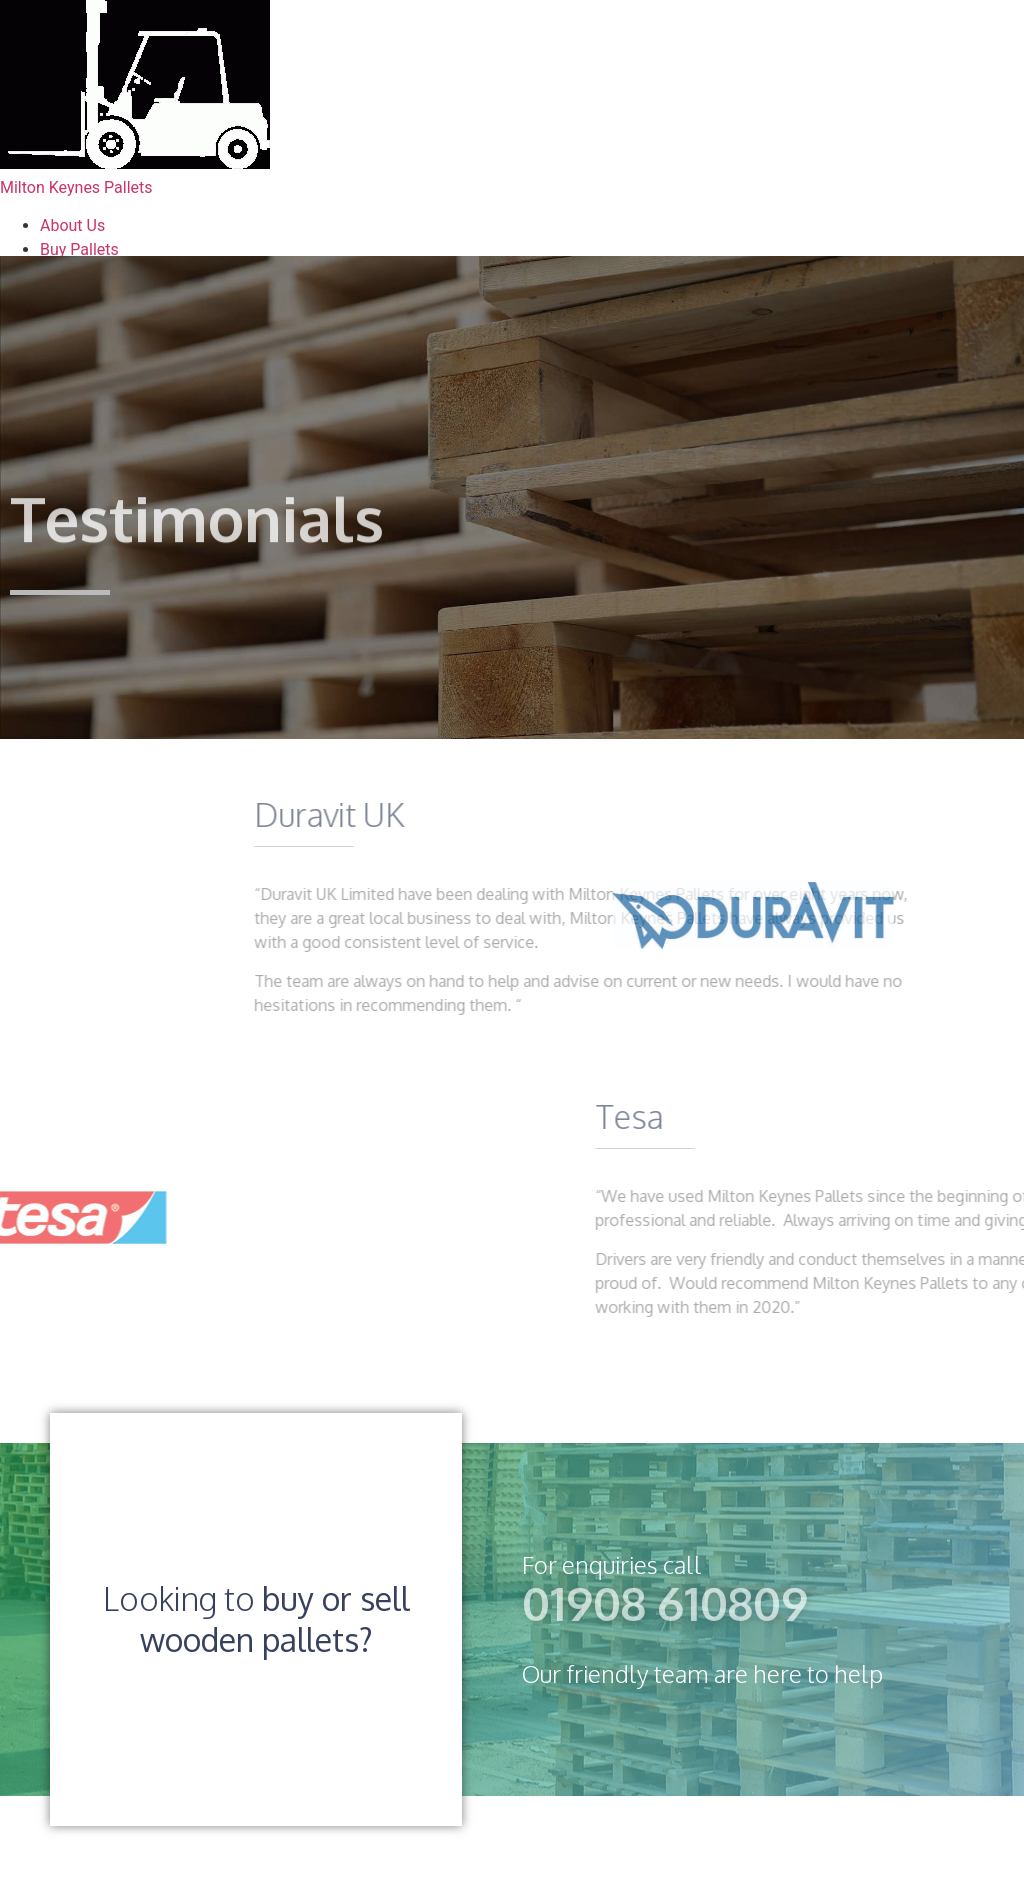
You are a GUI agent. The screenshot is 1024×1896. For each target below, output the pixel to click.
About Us (72, 225)
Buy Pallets (79, 249)
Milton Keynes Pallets (76, 187)
